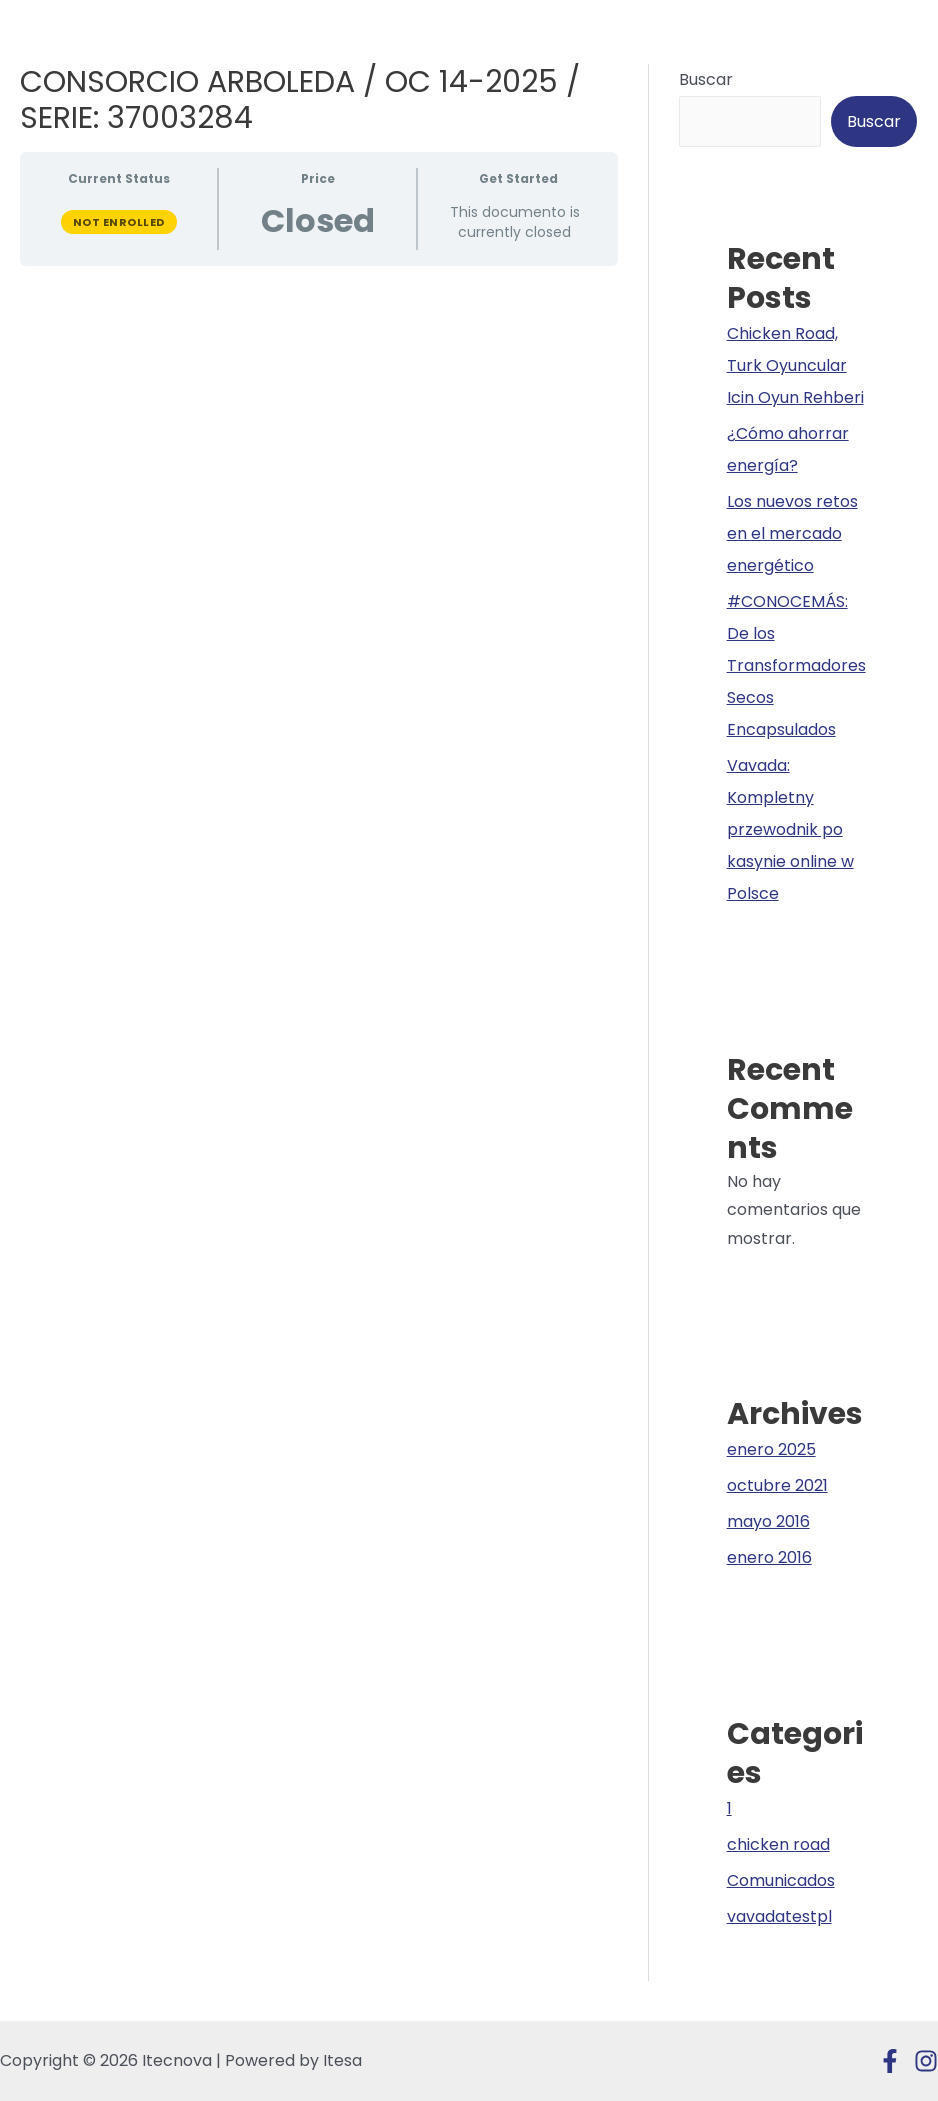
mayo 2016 (768, 1521)
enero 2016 (769, 1557)
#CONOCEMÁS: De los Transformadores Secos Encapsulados (796, 665)
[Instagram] (926, 2061)
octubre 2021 (777, 1485)
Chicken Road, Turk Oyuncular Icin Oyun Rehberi (795, 365)
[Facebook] (890, 2061)
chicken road (778, 1844)
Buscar (706, 79)
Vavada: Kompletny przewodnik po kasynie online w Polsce (790, 829)
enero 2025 (771, 1449)
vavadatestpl (779, 1916)
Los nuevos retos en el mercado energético (792, 533)
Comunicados (781, 1880)
